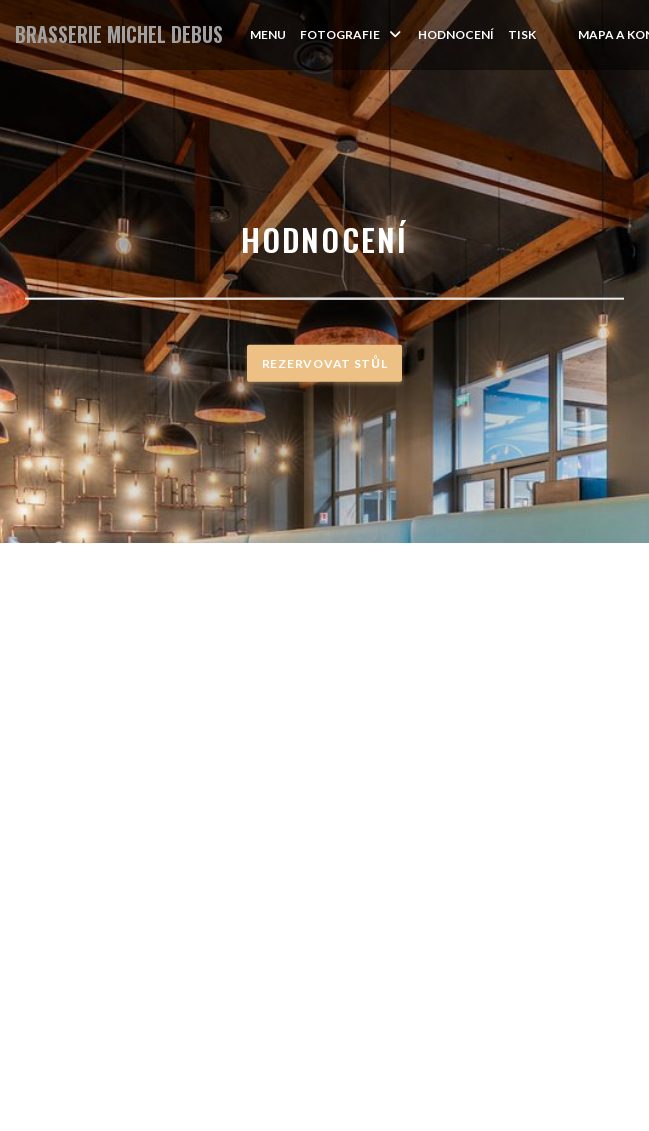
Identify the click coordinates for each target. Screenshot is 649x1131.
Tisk (522, 34)
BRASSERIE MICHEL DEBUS (119, 34)
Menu (268, 34)
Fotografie (352, 34)
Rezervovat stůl (324, 363)
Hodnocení (456, 34)
